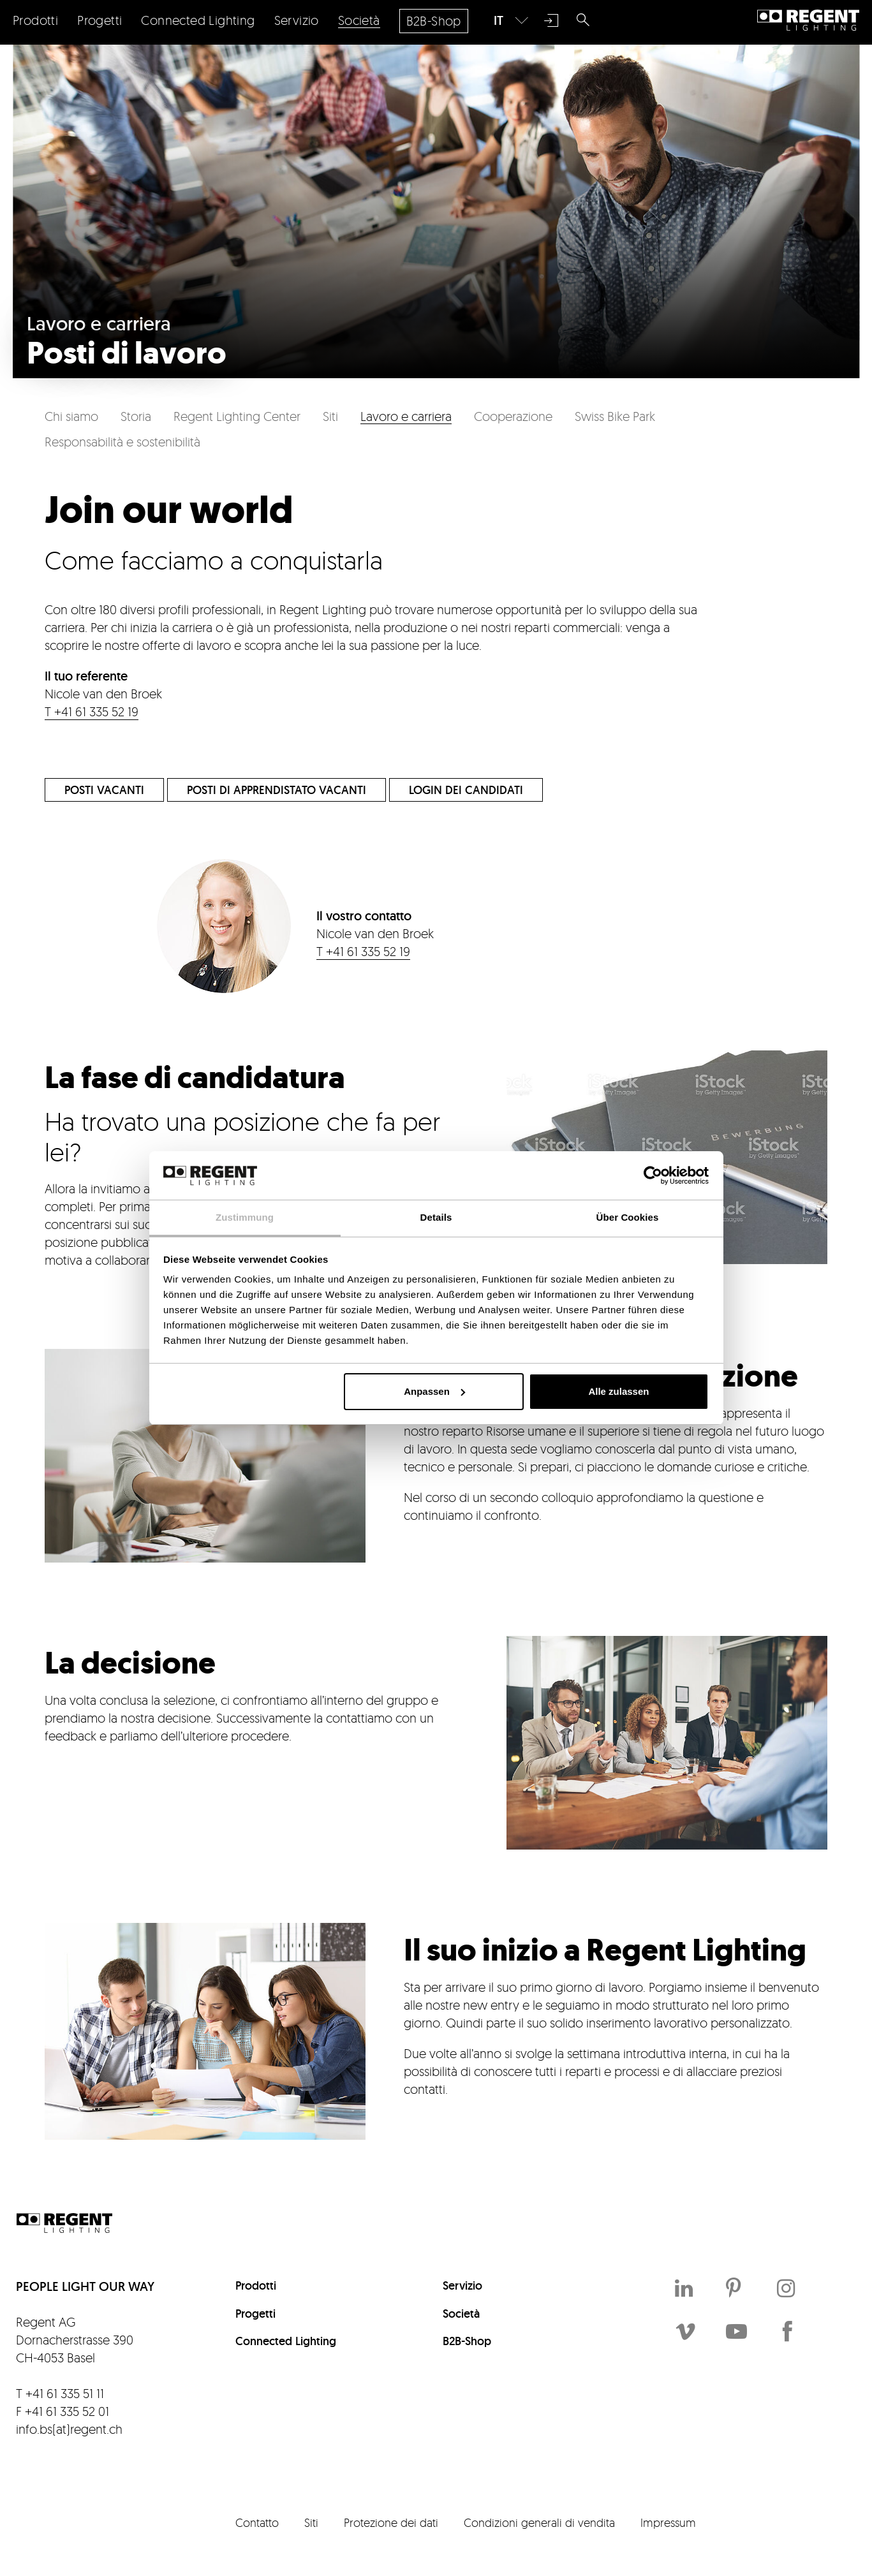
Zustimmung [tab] (245, 1217)
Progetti (255, 2313)
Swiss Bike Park (615, 416)
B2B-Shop (467, 2341)
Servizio (462, 2285)
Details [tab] (436, 1217)
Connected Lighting (285, 2341)
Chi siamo (71, 416)
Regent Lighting (808, 20)
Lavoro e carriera (406, 416)
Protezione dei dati (391, 2522)
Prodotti (255, 2285)
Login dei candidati (466, 790)
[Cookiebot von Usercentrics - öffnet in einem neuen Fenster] (653, 1175)
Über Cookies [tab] (627, 1217)
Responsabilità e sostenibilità (122, 442)
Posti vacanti (104, 790)
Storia (136, 416)
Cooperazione (513, 416)
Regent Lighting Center (237, 416)
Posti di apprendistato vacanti (276, 790)
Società (461, 2313)
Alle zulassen (618, 1391)
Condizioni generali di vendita (539, 2522)
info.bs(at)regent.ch (69, 2429)
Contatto (257, 2522)
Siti (330, 416)
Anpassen (434, 1391)
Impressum (668, 2522)
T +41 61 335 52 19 (91, 711)
